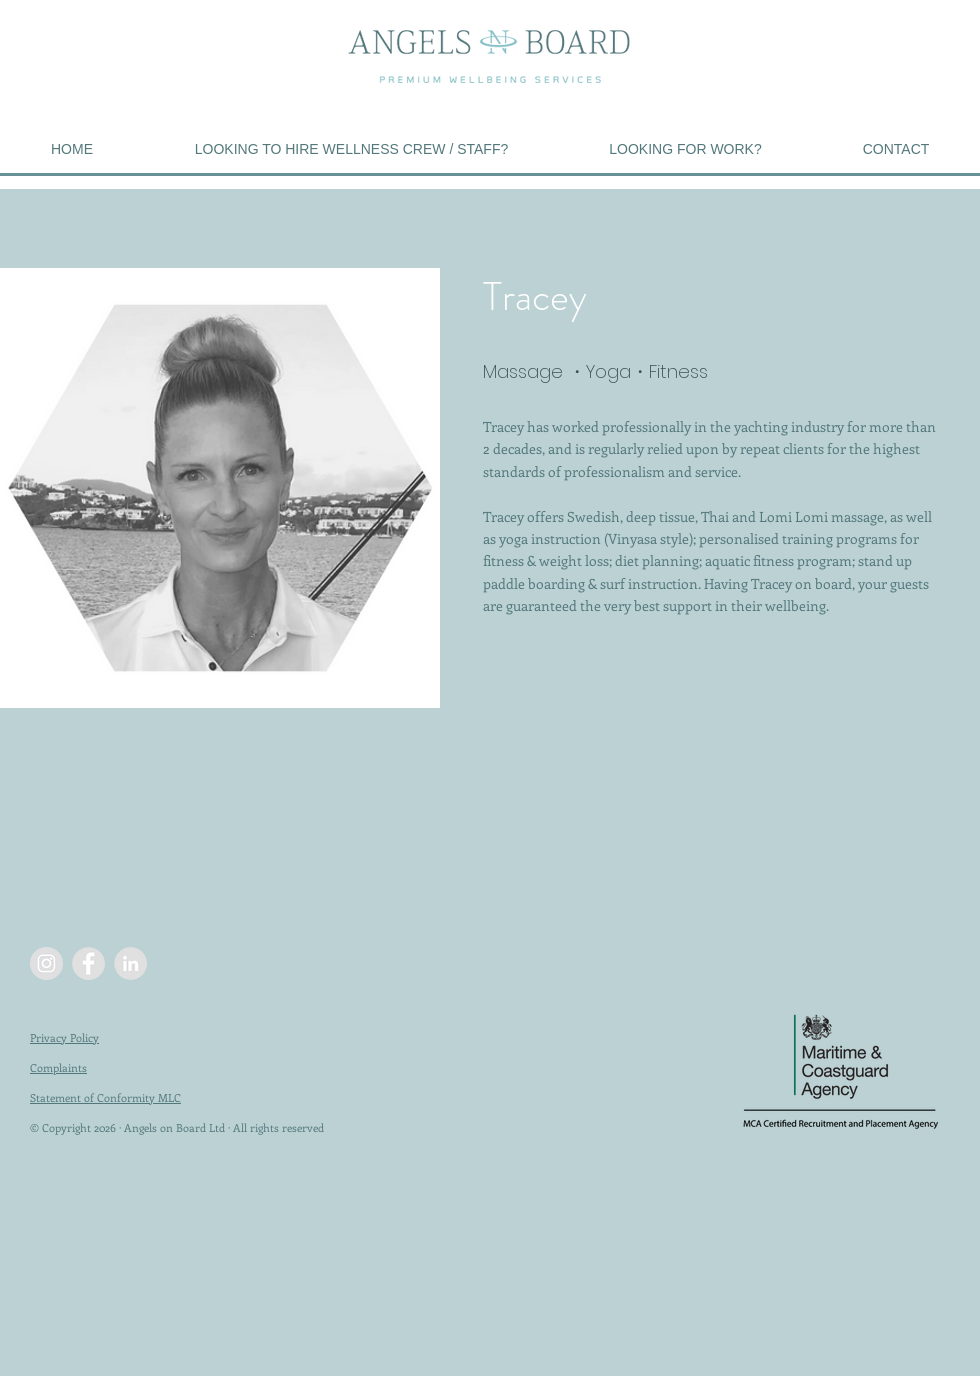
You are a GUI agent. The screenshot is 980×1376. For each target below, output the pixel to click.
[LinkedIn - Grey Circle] (130, 963)
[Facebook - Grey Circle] (88, 963)
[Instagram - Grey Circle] (46, 963)
